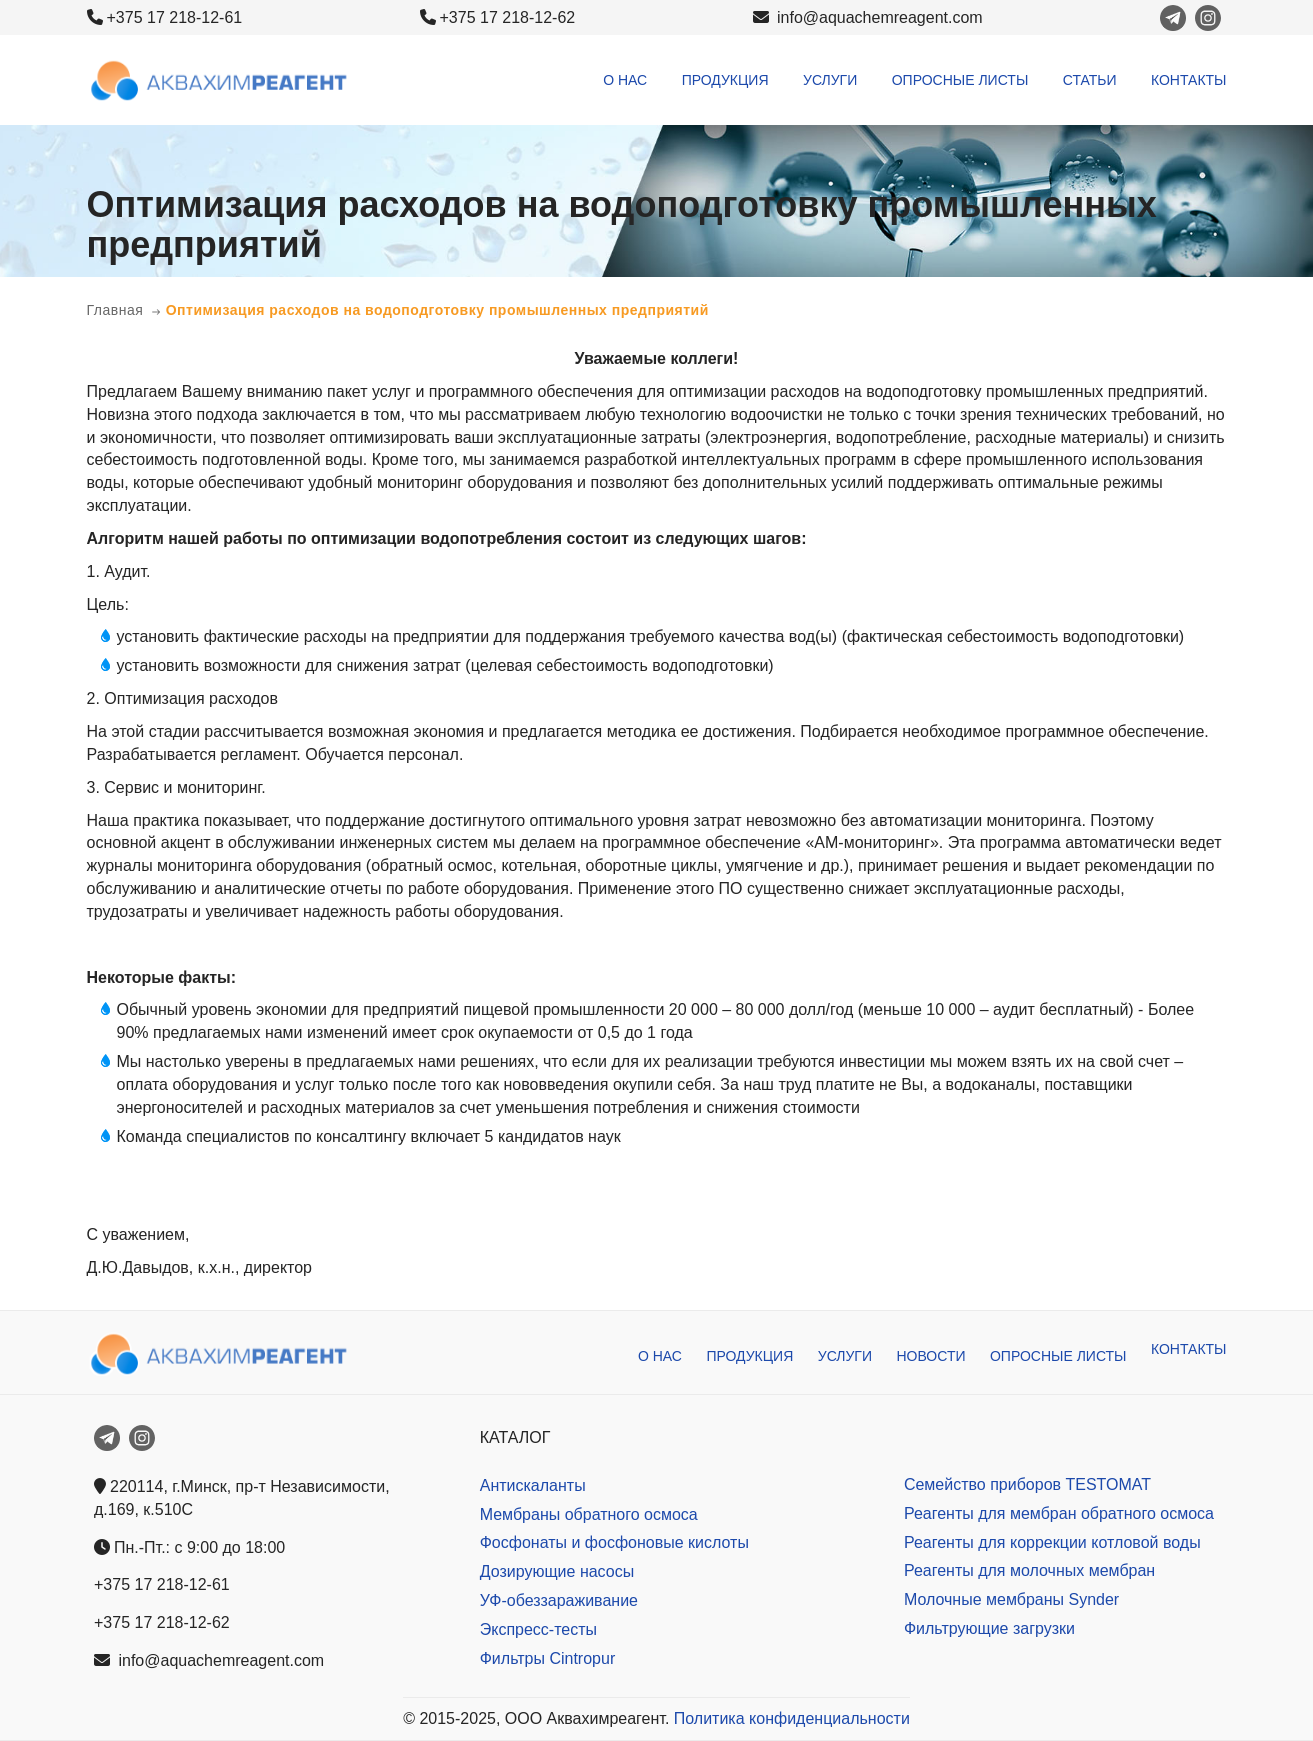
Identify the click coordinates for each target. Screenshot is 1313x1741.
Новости (930, 1356)
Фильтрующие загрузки (989, 1628)
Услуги (830, 80)
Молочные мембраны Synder (1011, 1599)
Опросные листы (960, 80)
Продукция (725, 80)
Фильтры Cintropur (548, 1658)
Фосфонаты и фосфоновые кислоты (614, 1542)
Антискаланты (533, 1485)
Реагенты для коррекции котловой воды (1052, 1542)
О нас (625, 80)
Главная (115, 310)
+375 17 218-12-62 (508, 17)
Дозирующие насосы (557, 1571)
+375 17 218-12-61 (175, 17)
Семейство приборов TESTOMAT (1027, 1484)
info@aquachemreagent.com (868, 17)
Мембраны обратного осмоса (589, 1514)
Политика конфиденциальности (792, 1718)
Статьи (1090, 80)
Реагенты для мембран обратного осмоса (1059, 1513)
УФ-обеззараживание (559, 1600)
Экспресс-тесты (538, 1629)
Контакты (1189, 80)
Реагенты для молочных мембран (1029, 1570)
